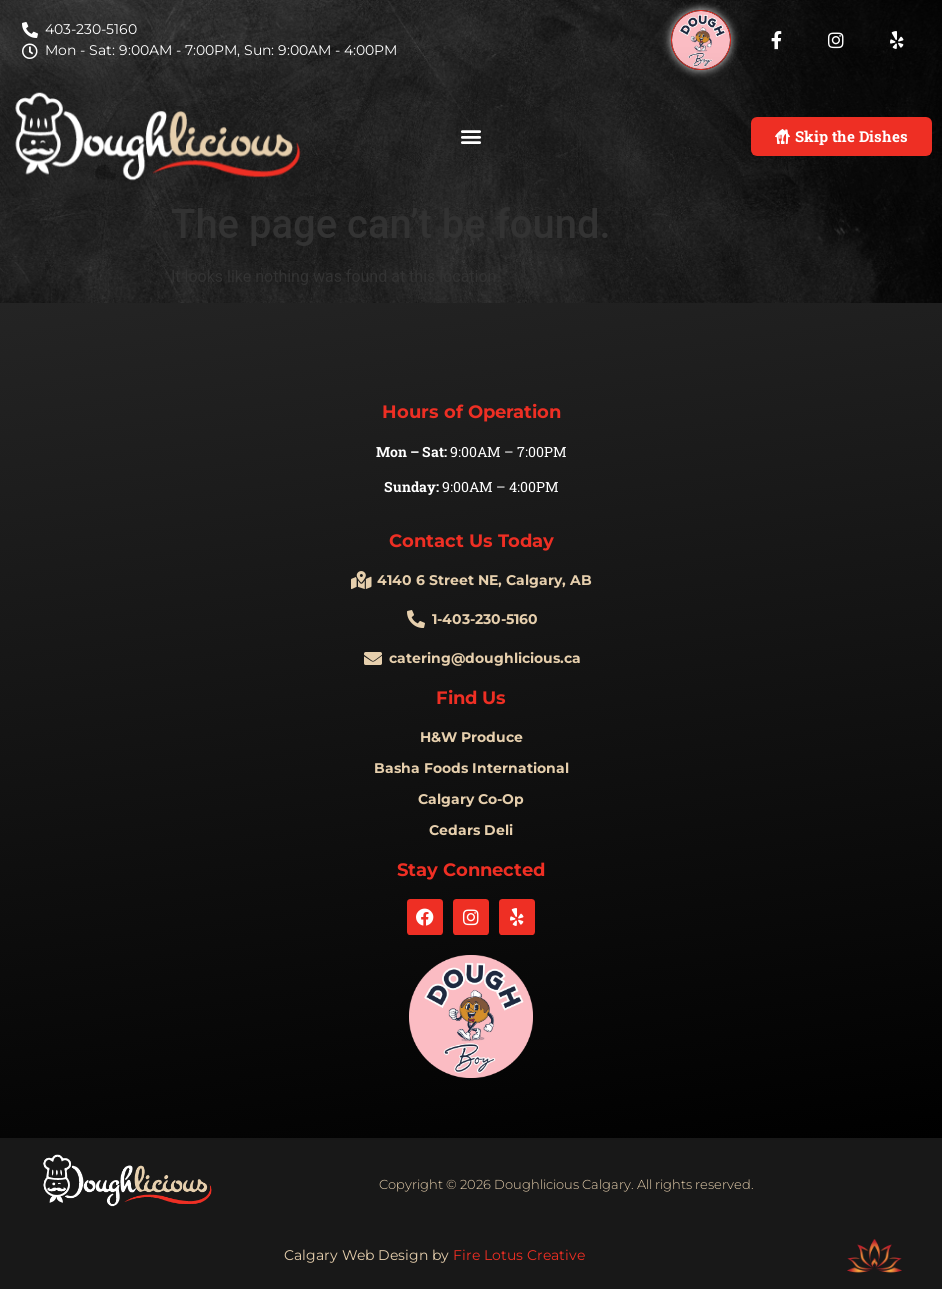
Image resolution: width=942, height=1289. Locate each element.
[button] (471, 136)
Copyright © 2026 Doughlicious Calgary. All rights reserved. (566, 1184)
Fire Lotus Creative (519, 1255)
